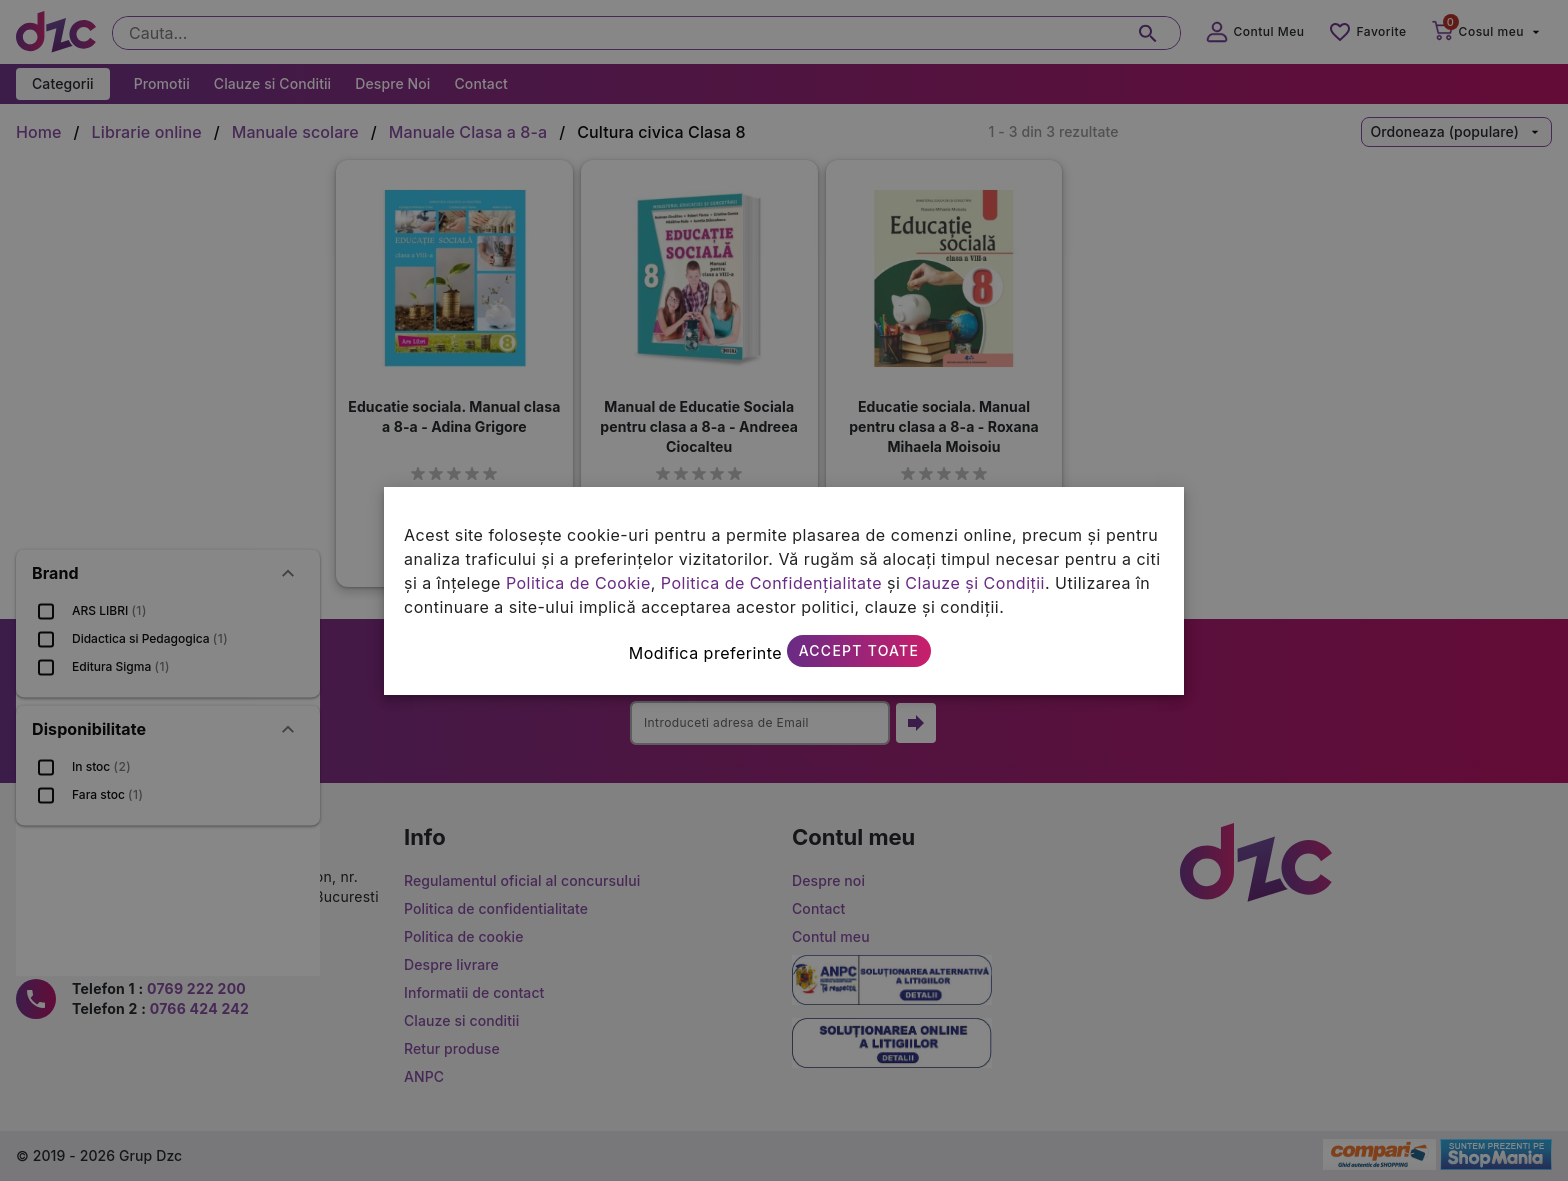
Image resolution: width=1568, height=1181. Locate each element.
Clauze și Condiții (975, 583)
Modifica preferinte (705, 653)
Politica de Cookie (578, 583)
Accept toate (859, 650)
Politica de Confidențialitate (771, 583)
